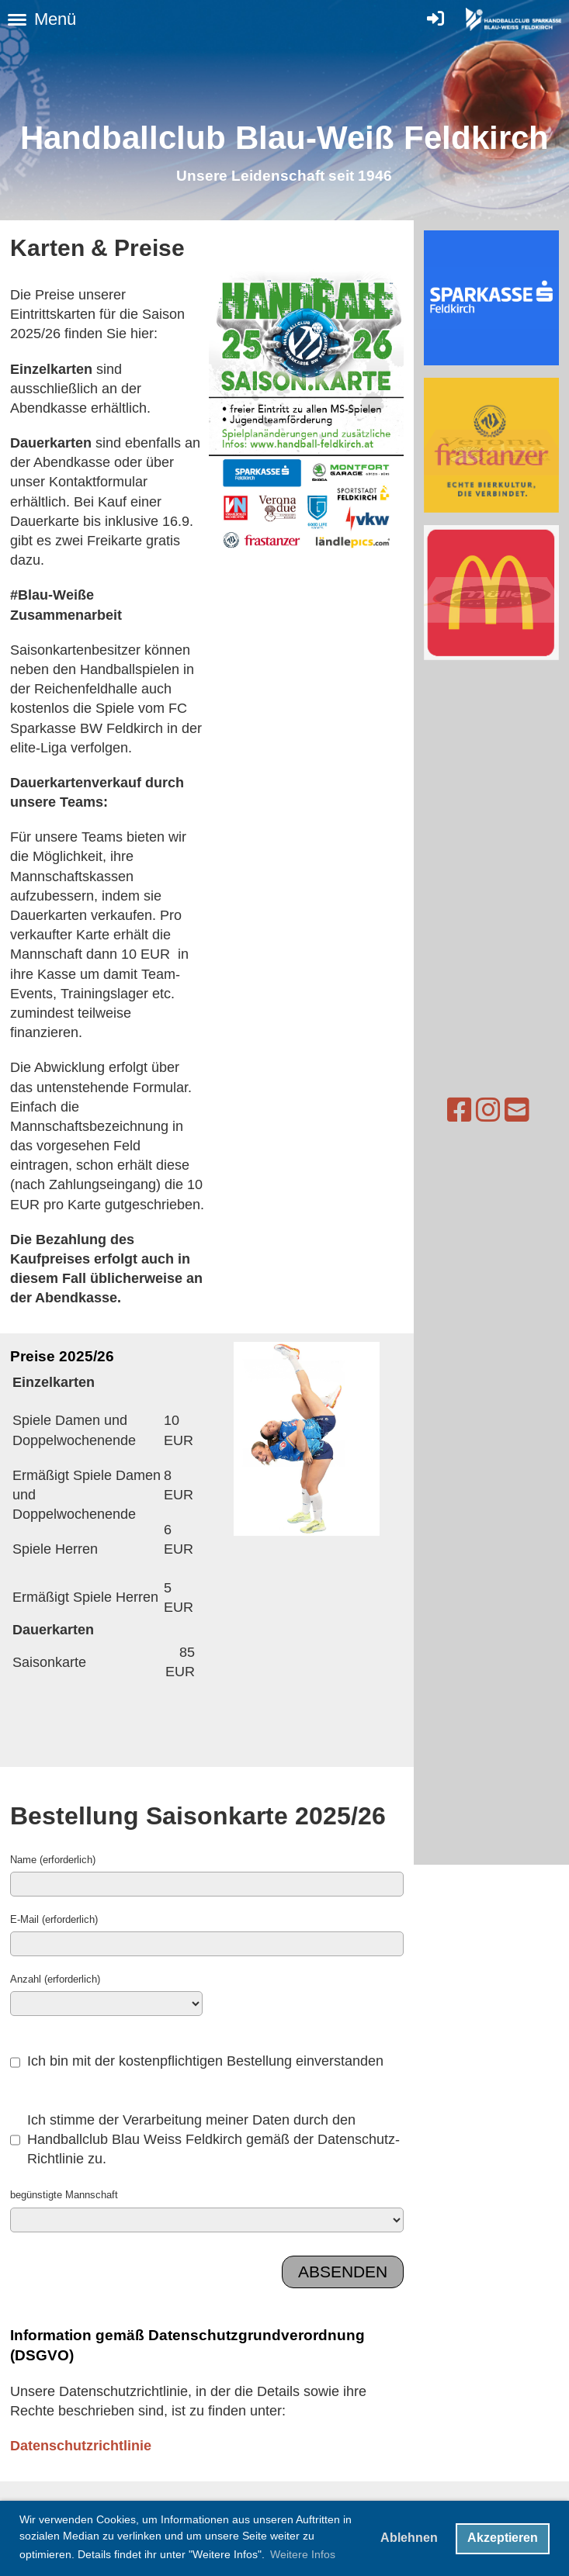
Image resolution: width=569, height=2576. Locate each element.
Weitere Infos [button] (302, 2554)
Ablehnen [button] (409, 2537)
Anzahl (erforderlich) (55, 1979)
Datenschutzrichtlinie (80, 2445)
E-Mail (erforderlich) (54, 1919)
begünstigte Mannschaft (64, 2194)
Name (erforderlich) (52, 1859)
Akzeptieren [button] (502, 2537)
